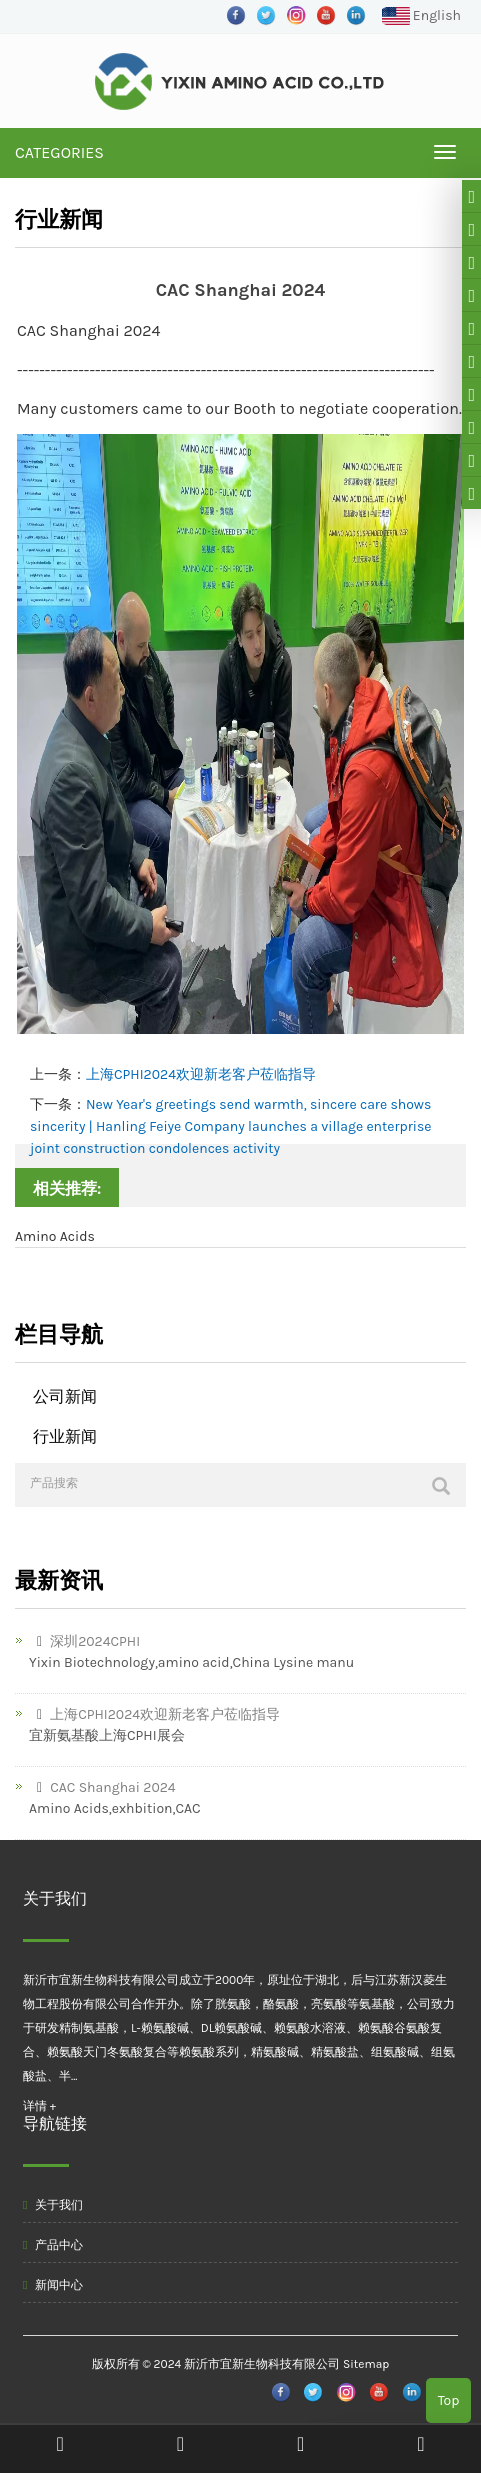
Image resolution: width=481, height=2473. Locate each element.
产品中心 (53, 2245)
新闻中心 (53, 2285)
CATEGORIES (59, 152)
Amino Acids (55, 1236)
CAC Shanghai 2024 (102, 1787)
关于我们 (53, 2205)
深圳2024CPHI (84, 1641)
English (421, 16)
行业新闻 (65, 1436)
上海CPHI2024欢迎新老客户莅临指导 (201, 1074)
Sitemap (366, 2364)
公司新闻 (65, 1396)
